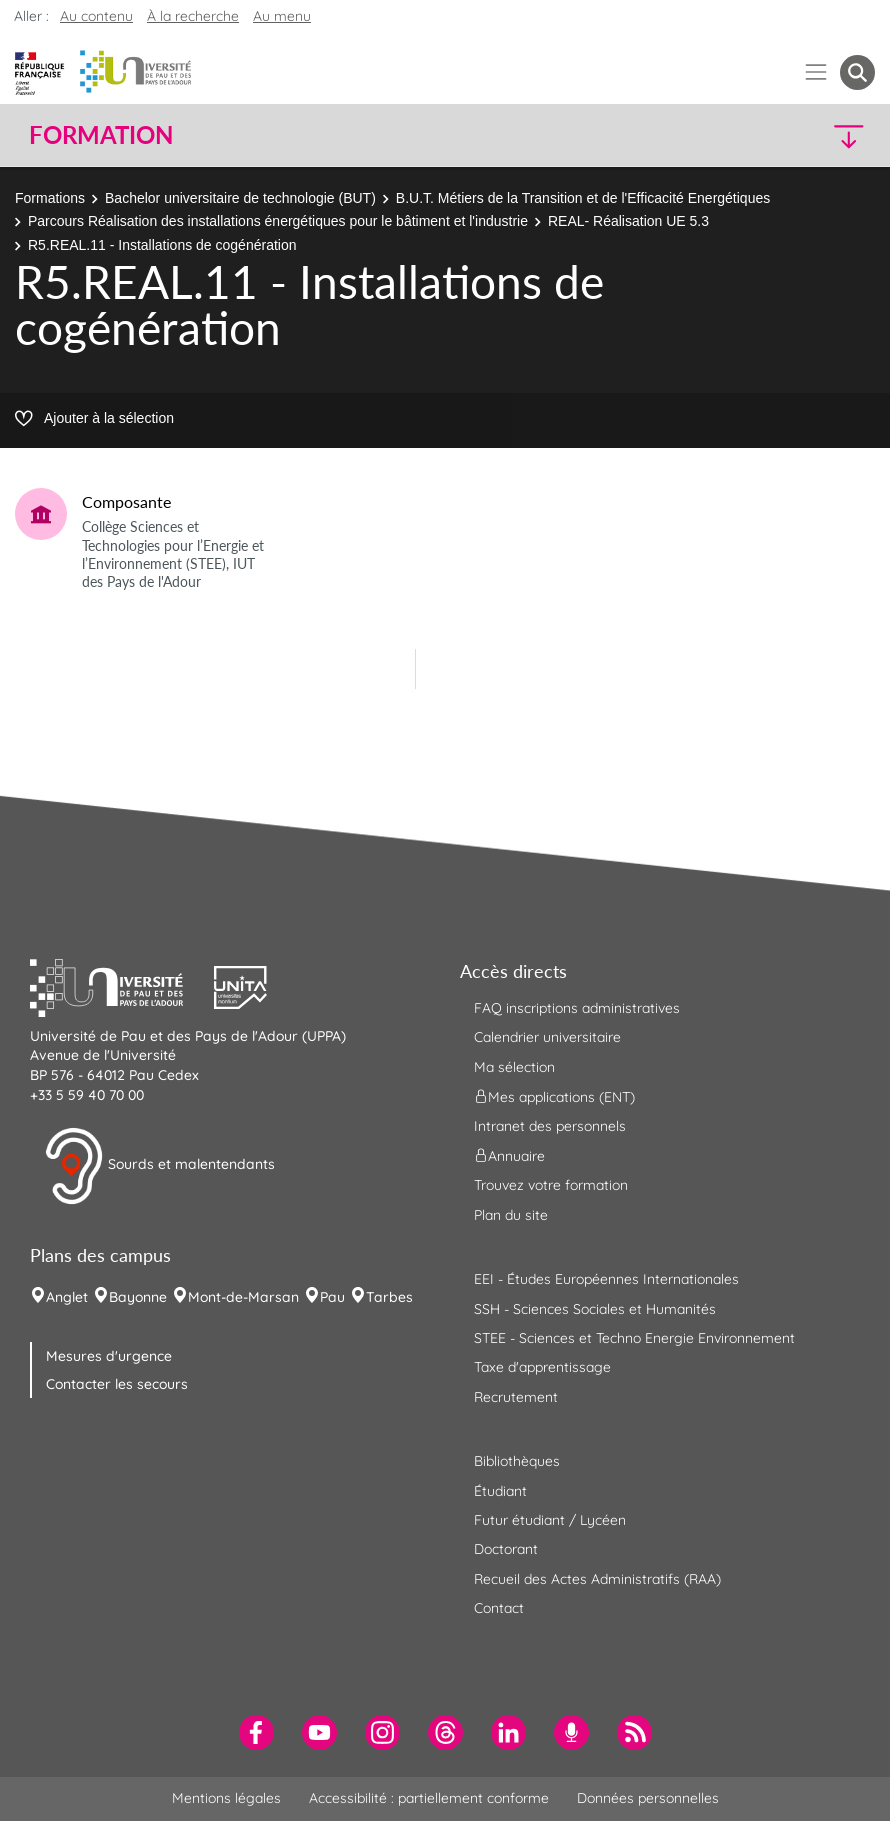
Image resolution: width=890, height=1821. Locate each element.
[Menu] (816, 72)
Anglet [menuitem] (67, 1297)
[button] (772, 135)
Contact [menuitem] (499, 1608)
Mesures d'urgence (109, 1356)
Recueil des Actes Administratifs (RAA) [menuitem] (597, 1579)
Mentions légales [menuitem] (226, 1798)
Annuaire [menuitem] (509, 1156)
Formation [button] (101, 135)
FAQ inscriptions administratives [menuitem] (577, 1008)
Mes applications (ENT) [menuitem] (554, 1097)
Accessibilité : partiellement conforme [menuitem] (429, 1798)
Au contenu (96, 16)
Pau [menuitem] (332, 1297)
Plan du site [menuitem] (511, 1215)
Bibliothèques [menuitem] (517, 1461)
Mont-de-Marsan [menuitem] (243, 1297)
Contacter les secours (117, 1384)
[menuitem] (256, 1732)
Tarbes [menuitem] (389, 1297)
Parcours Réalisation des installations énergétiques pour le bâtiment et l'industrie (278, 221)
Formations (50, 198)
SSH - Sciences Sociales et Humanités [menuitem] (595, 1309)
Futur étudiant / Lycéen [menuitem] (550, 1520)
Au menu (282, 16)
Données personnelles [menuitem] (648, 1798)
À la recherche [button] (193, 16)
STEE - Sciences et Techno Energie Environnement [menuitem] (634, 1338)
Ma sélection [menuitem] (514, 1067)
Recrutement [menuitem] (516, 1397)
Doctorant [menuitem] (506, 1549)
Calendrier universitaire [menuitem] (547, 1037)
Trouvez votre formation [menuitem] (551, 1185)
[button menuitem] (857, 72)
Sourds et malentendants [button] (159, 1166)
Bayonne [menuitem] (138, 1297)
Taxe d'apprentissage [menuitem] (542, 1367)
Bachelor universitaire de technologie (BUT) (240, 198)
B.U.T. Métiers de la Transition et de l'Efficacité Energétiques (583, 198)
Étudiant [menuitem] (500, 1491)
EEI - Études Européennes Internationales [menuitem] (606, 1279)
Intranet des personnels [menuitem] (550, 1126)
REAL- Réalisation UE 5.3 (628, 221)
